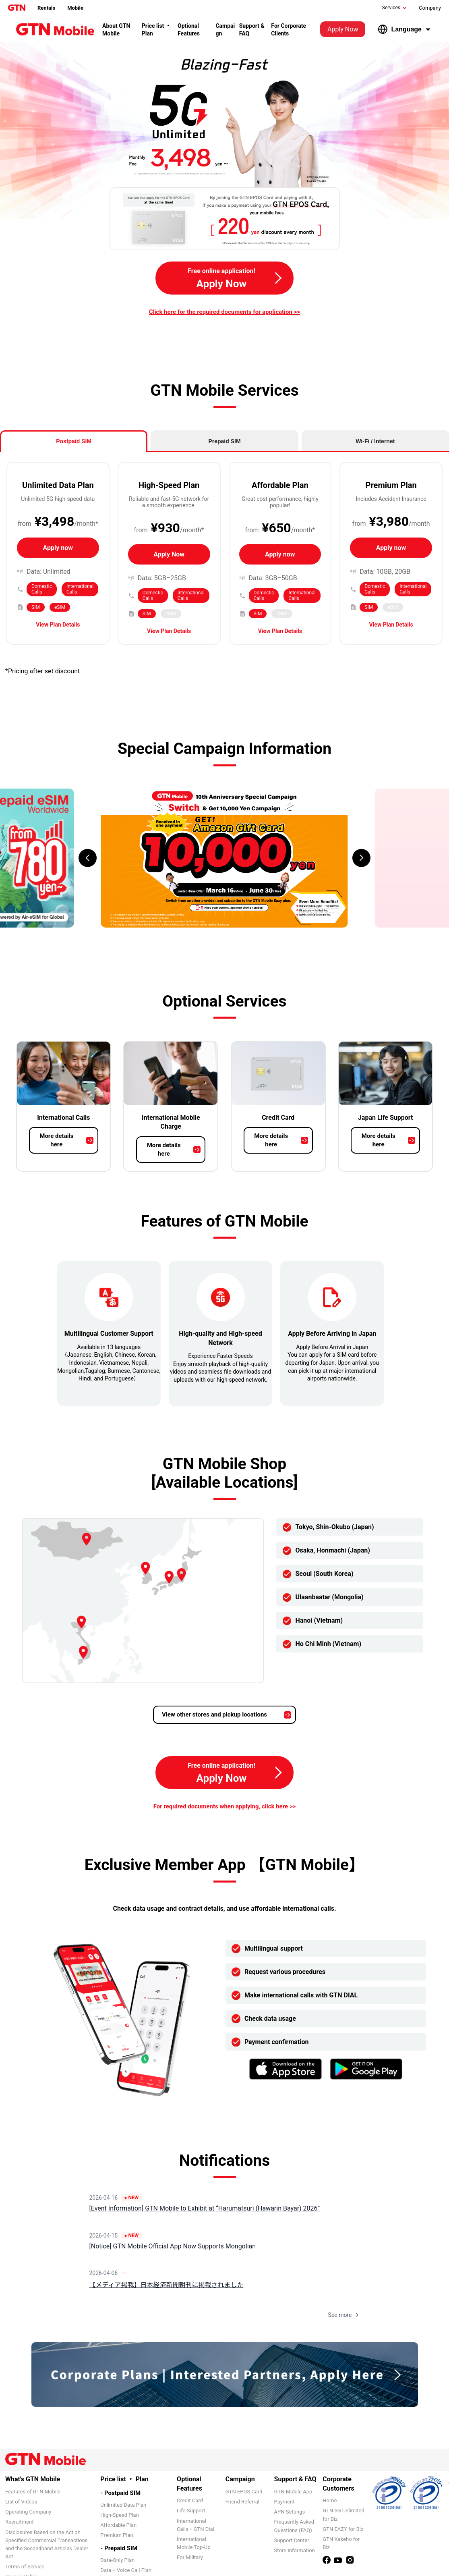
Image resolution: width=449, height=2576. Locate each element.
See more (344, 2315)
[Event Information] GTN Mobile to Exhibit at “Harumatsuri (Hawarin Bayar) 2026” (204, 2208)
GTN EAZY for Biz (343, 2529)
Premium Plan (116, 2535)
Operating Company (28, 2512)
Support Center (291, 2540)
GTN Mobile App (293, 2492)
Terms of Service (24, 2567)
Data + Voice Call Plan (125, 2570)
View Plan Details (58, 624)
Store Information (294, 2550)
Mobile (75, 8)
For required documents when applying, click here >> (224, 1806)
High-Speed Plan (119, 2515)
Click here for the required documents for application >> (224, 312)
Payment (284, 2502)
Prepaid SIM (224, 441)
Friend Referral (242, 2502)
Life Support (191, 2511)
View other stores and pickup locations (214, 1714)
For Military (190, 2557)
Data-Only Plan (117, 2560)
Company (430, 8)
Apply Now (342, 29)
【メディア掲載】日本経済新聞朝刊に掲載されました (166, 2285)
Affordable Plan (118, 2525)
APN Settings (289, 2512)
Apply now (58, 548)
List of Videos (21, 2502)
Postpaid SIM (73, 441)
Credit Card (190, 2500)
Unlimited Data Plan (123, 2505)
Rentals (46, 8)
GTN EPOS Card (244, 2492)
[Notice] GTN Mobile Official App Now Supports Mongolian (172, 2246)
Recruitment (19, 2522)
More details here (56, 1140)
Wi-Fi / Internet (375, 441)
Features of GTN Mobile (32, 2492)
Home (330, 2500)
